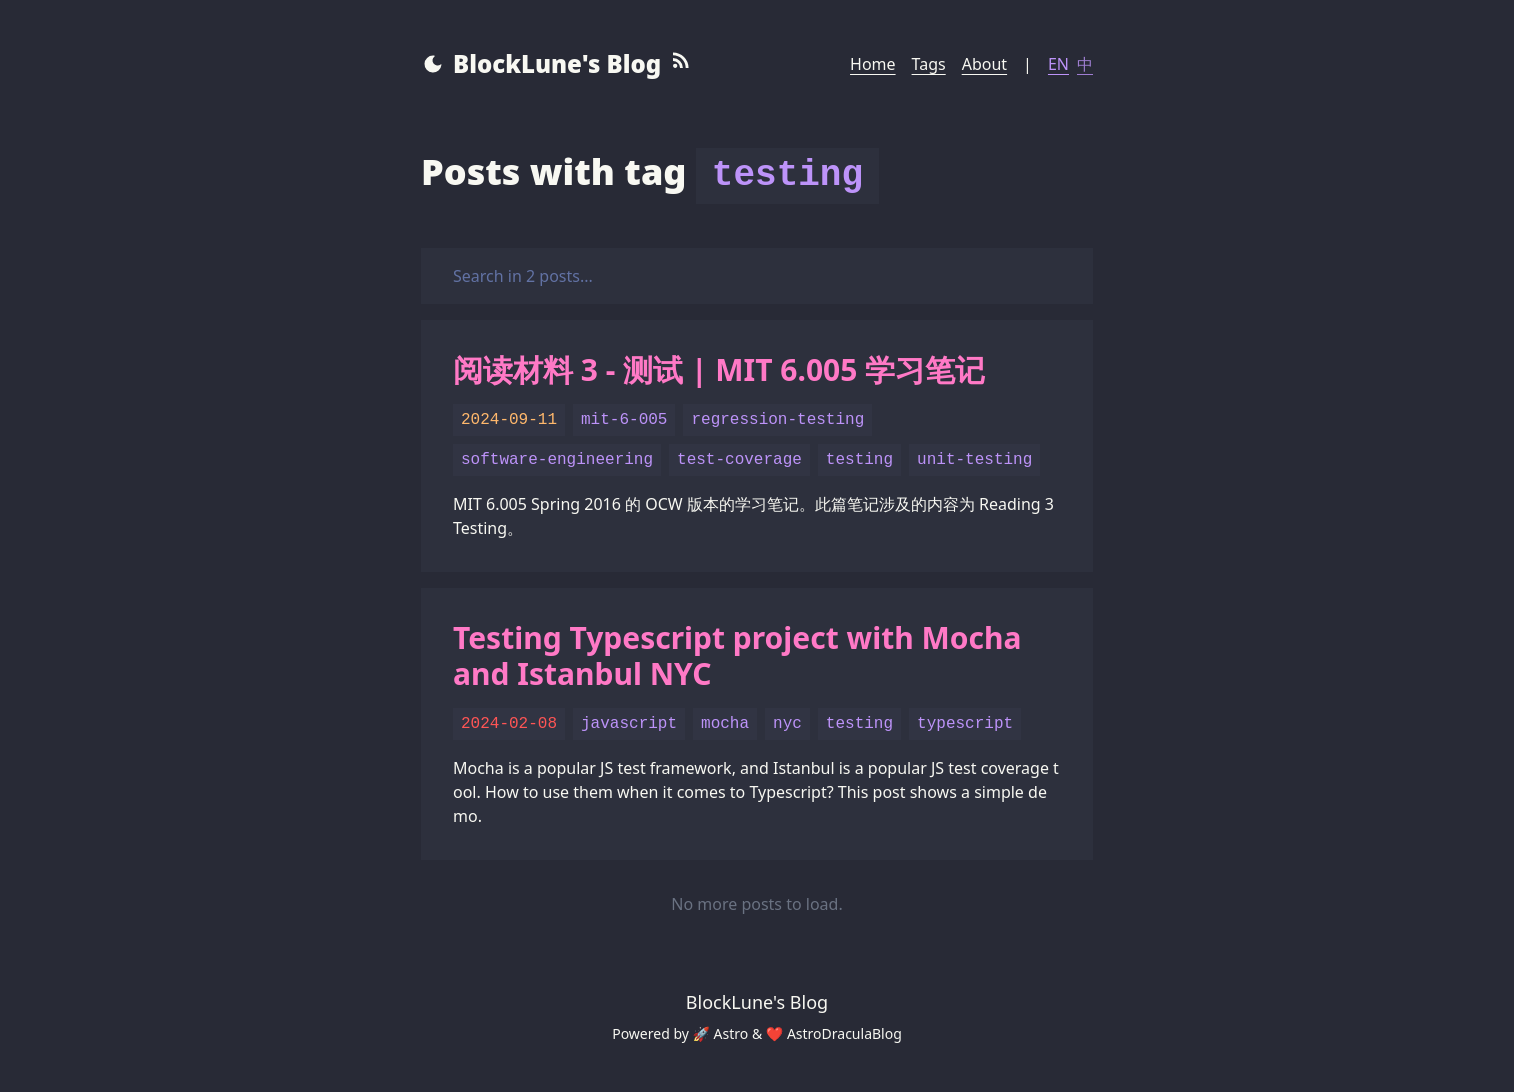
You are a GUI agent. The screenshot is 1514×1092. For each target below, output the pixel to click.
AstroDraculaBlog (844, 1033)
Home (873, 64)
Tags (929, 64)
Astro (731, 1033)
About (984, 64)
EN (1058, 64)
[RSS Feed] (681, 64)
